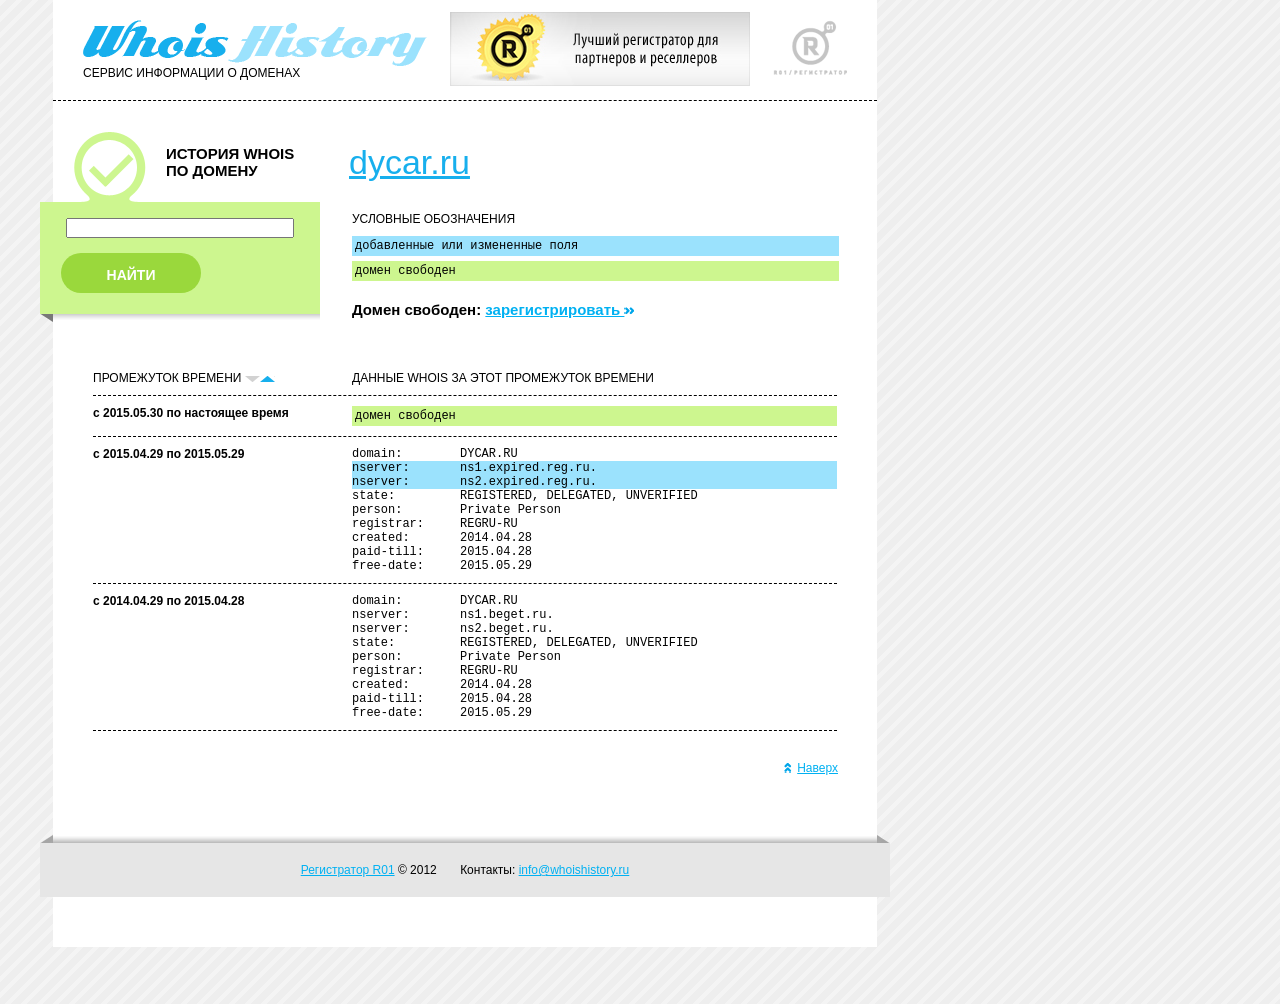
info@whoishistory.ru (574, 927)
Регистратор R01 (348, 927)
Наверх (810, 825)
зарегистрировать (559, 315)
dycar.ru (409, 162)
